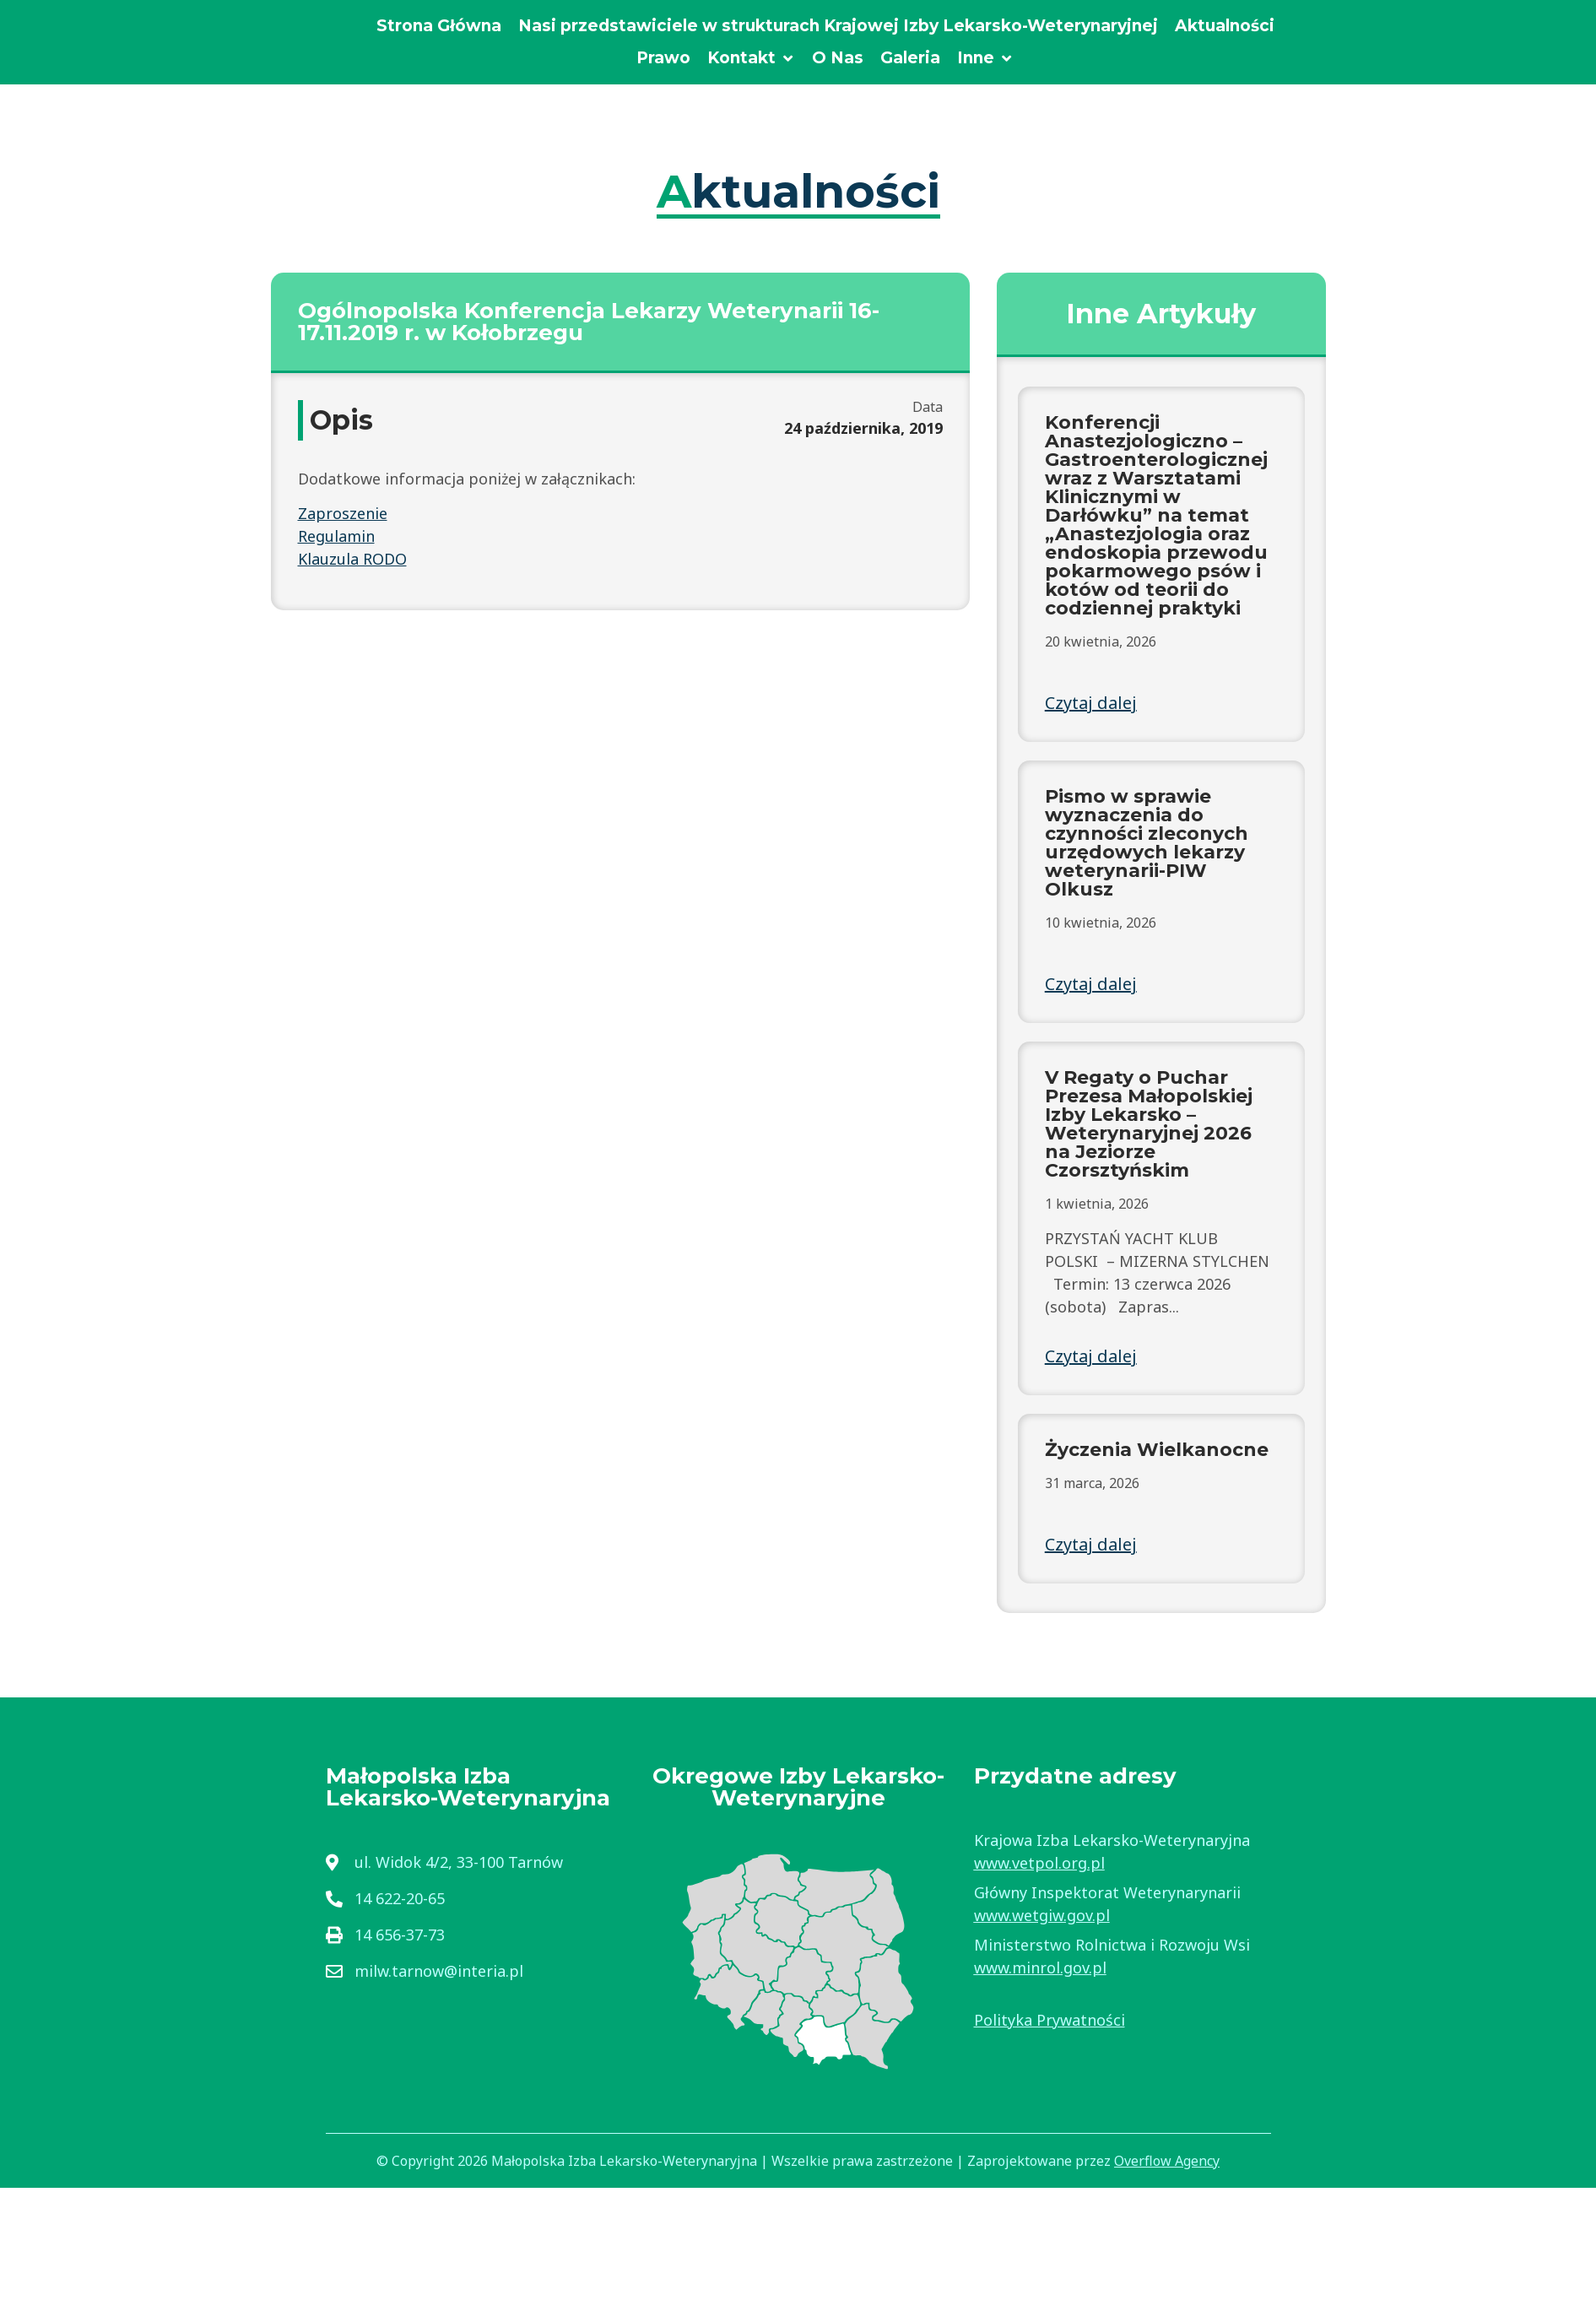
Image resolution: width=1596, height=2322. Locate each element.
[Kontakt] (751, 58)
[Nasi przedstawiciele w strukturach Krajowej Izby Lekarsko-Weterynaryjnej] (838, 26)
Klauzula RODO (352, 559)
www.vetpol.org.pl (1039, 1863)
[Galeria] (910, 58)
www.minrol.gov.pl (1040, 1967)
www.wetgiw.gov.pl (1042, 1915)
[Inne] (985, 58)
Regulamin (336, 536)
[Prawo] (663, 58)
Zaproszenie (342, 513)
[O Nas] (837, 58)
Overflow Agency (1167, 2161)
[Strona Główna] (439, 26)
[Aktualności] (1224, 26)
